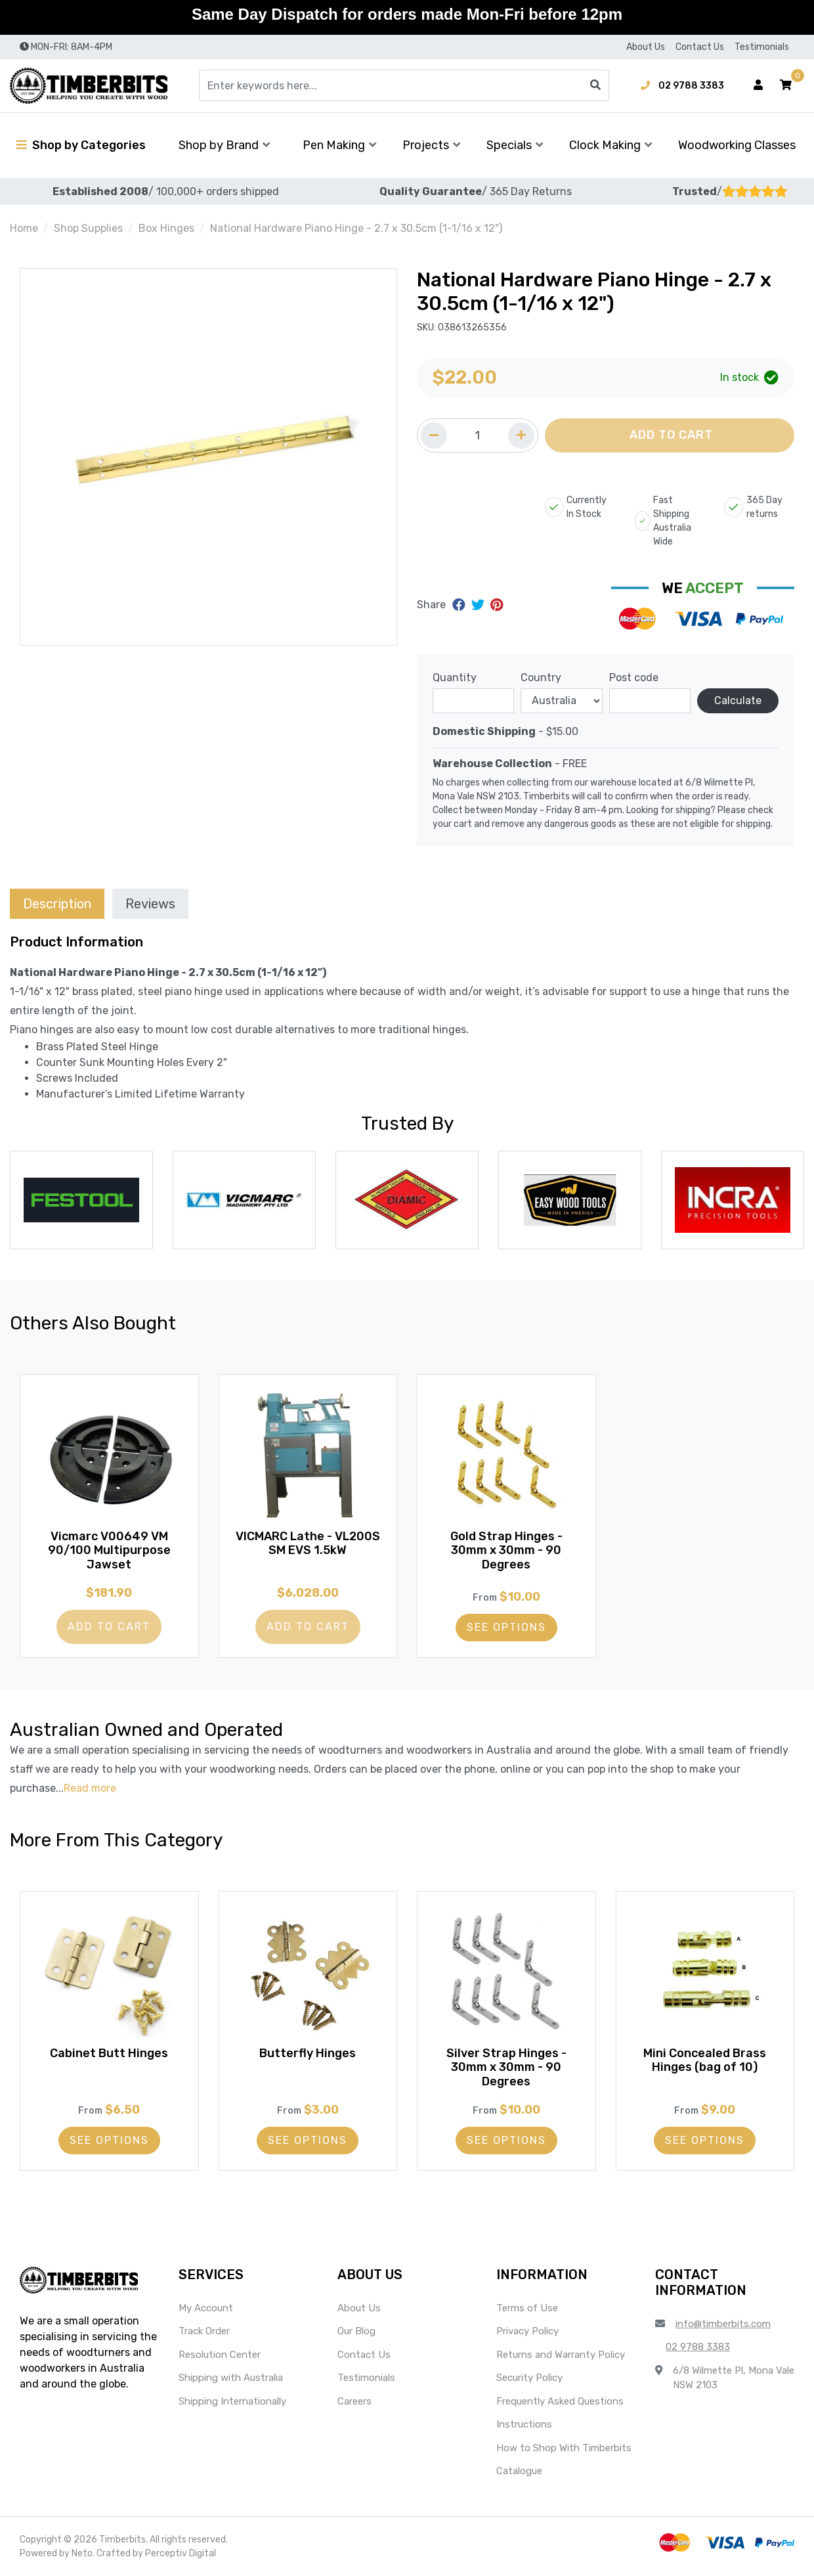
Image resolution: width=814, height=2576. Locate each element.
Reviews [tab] (150, 904)
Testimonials (762, 47)
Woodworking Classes (737, 145)
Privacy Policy (527, 2331)
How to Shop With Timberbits (564, 2448)
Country (541, 677)
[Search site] (595, 85)
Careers (354, 2401)
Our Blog (356, 2331)
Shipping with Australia (231, 2378)
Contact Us (699, 47)
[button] (785, 85)
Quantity (455, 677)
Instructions (524, 2424)
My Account (206, 2308)
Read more (90, 1788)
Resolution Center (220, 2355)
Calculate (737, 700)
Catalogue (519, 2471)
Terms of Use (527, 2308)
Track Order (204, 2331)
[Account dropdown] (758, 85)
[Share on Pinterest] (496, 605)
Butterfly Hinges (307, 2053)
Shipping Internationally (232, 2401)
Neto (82, 2553)
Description (57, 904)
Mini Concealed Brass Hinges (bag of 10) (704, 2060)
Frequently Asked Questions (560, 2401)
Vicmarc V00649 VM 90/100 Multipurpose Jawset (109, 1550)
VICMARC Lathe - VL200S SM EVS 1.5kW (308, 1543)
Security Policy (529, 2378)
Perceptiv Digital (180, 2553)
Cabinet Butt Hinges (109, 2053)
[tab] (57, 903)
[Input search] (404, 85)
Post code (633, 677)
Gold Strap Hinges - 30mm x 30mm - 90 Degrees (506, 1550)
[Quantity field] (477, 435)
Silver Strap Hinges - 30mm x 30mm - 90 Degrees (506, 2067)
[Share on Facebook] (460, 605)
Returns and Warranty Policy (560, 2355)
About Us (645, 47)
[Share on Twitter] (479, 605)
